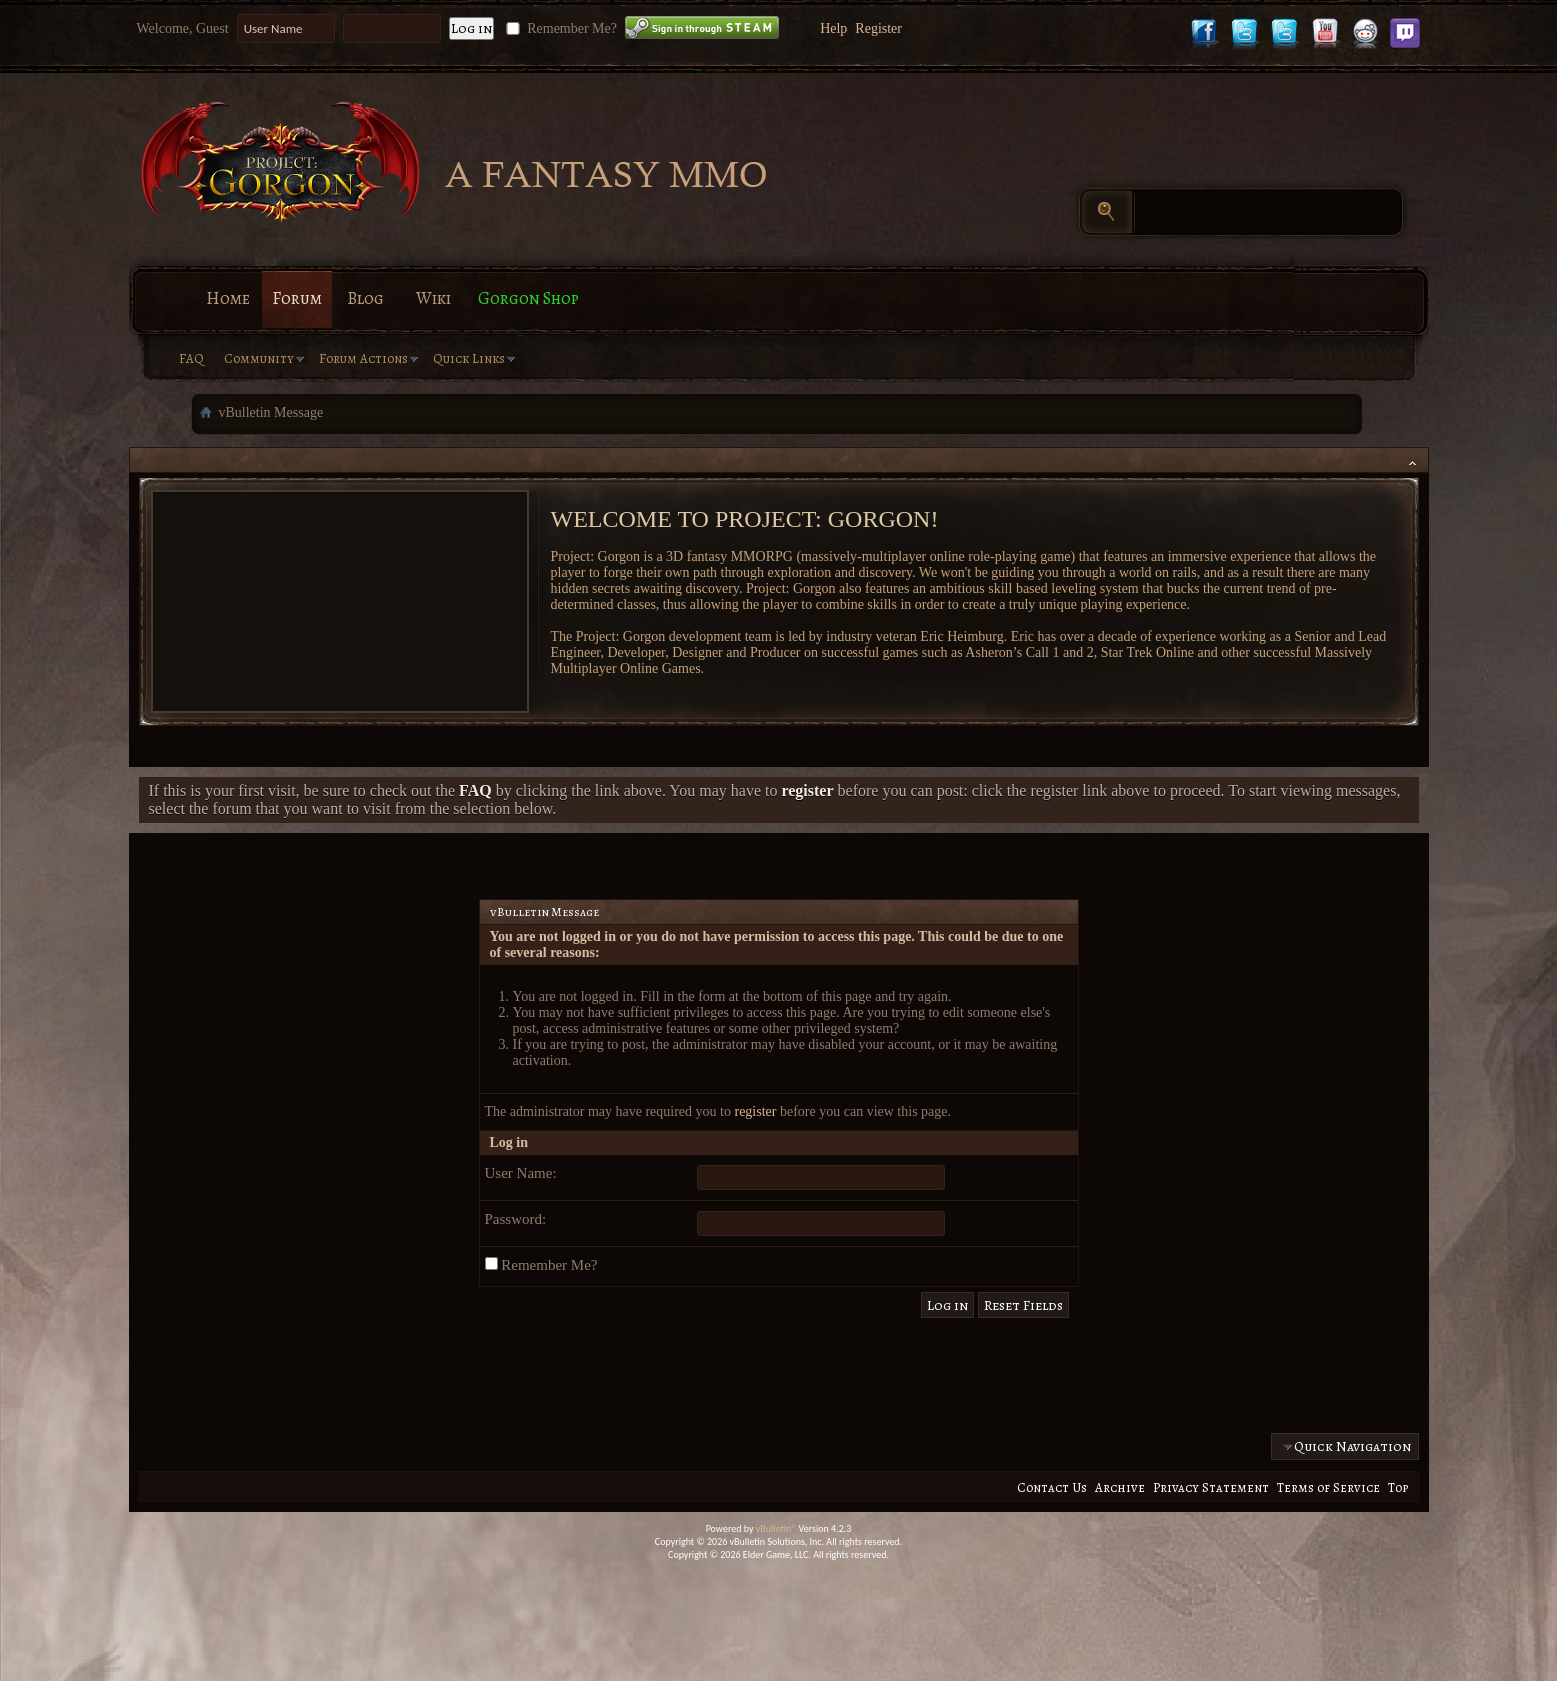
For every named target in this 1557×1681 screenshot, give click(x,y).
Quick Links (469, 358)
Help (833, 28)
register (755, 1111)
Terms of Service (1328, 1487)
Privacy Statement (1211, 1487)
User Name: (521, 1173)
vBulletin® (776, 1528)
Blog (365, 298)
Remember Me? (559, 28)
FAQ (191, 358)
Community (259, 358)
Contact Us (1052, 1487)
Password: (516, 1219)
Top (1398, 1487)
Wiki (433, 298)
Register (878, 28)
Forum (297, 298)
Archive (1120, 1487)
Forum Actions (363, 358)
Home (228, 298)
